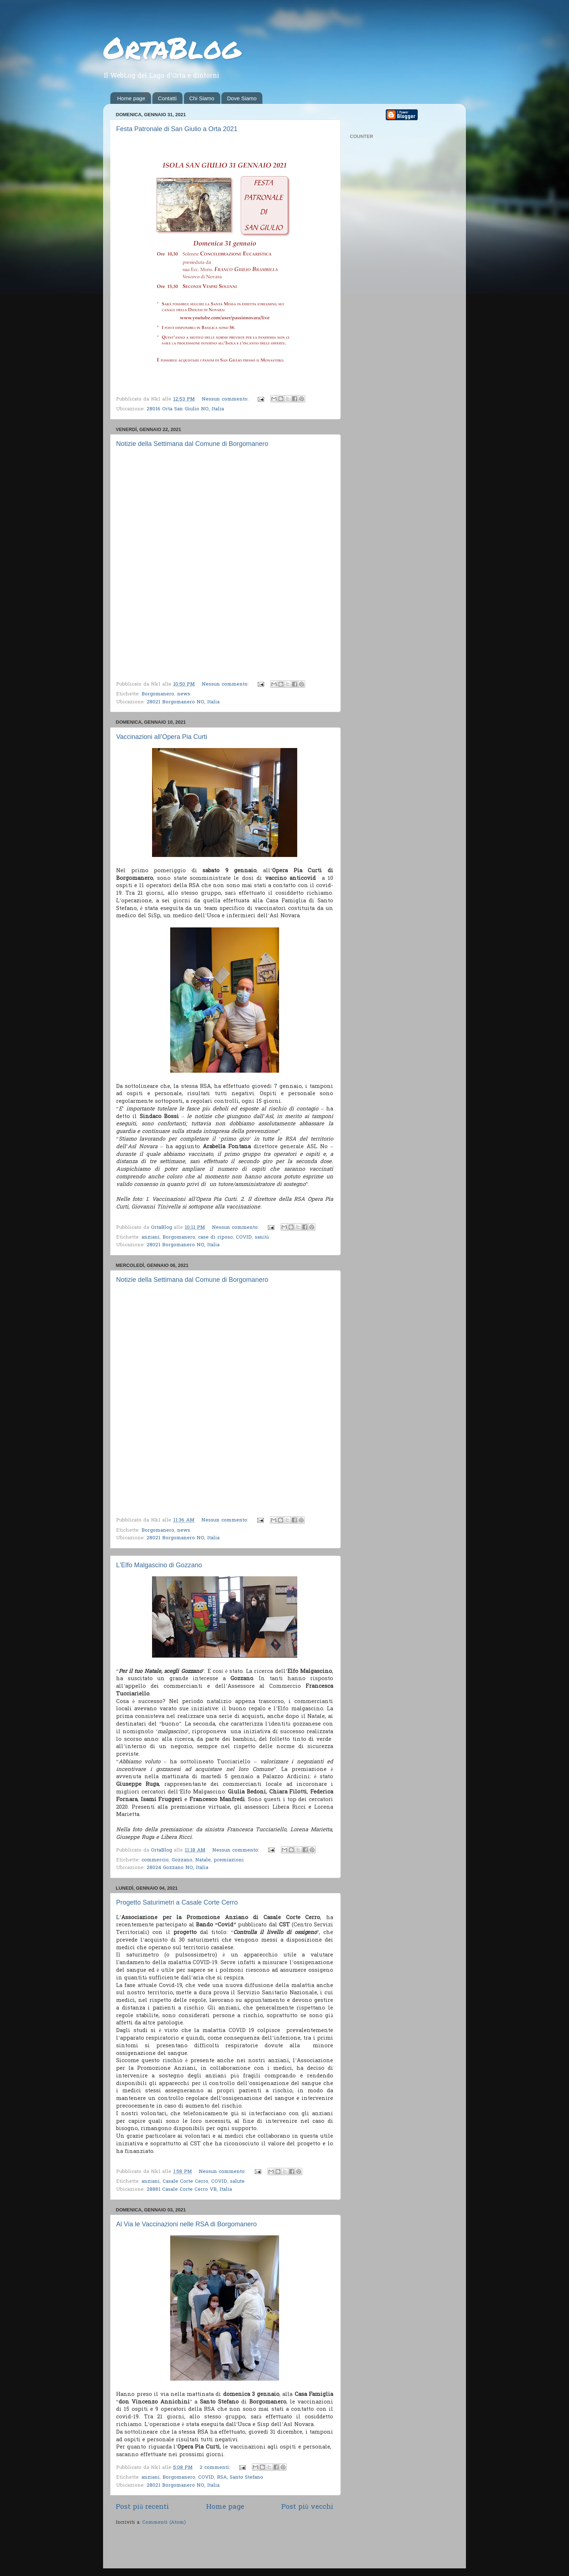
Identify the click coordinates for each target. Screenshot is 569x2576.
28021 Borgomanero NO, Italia (183, 702)
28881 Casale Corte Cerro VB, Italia (189, 2189)
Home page (131, 98)
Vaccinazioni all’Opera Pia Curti (161, 736)
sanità (262, 1237)
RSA (222, 2477)
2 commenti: (216, 2467)
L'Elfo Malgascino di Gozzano (159, 1565)
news (183, 694)
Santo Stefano (246, 2477)
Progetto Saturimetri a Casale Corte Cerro (177, 1902)
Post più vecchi (307, 2507)
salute (237, 2181)
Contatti (167, 98)
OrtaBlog (172, 47)
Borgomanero (158, 694)
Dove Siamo (242, 98)
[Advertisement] (201, 2548)
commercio (155, 1860)
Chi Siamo (201, 98)
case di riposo (215, 1237)
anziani (151, 1237)
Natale (203, 1860)
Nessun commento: (226, 399)
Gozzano (182, 1860)
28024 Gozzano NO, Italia (177, 1868)
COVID (244, 1237)
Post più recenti (142, 2507)
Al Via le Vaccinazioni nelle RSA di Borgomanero (186, 2224)
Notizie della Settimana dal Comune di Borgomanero (192, 443)
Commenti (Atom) (164, 2522)
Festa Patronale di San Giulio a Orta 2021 (176, 129)
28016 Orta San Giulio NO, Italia (185, 409)
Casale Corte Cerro (185, 2181)
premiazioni (229, 1860)
